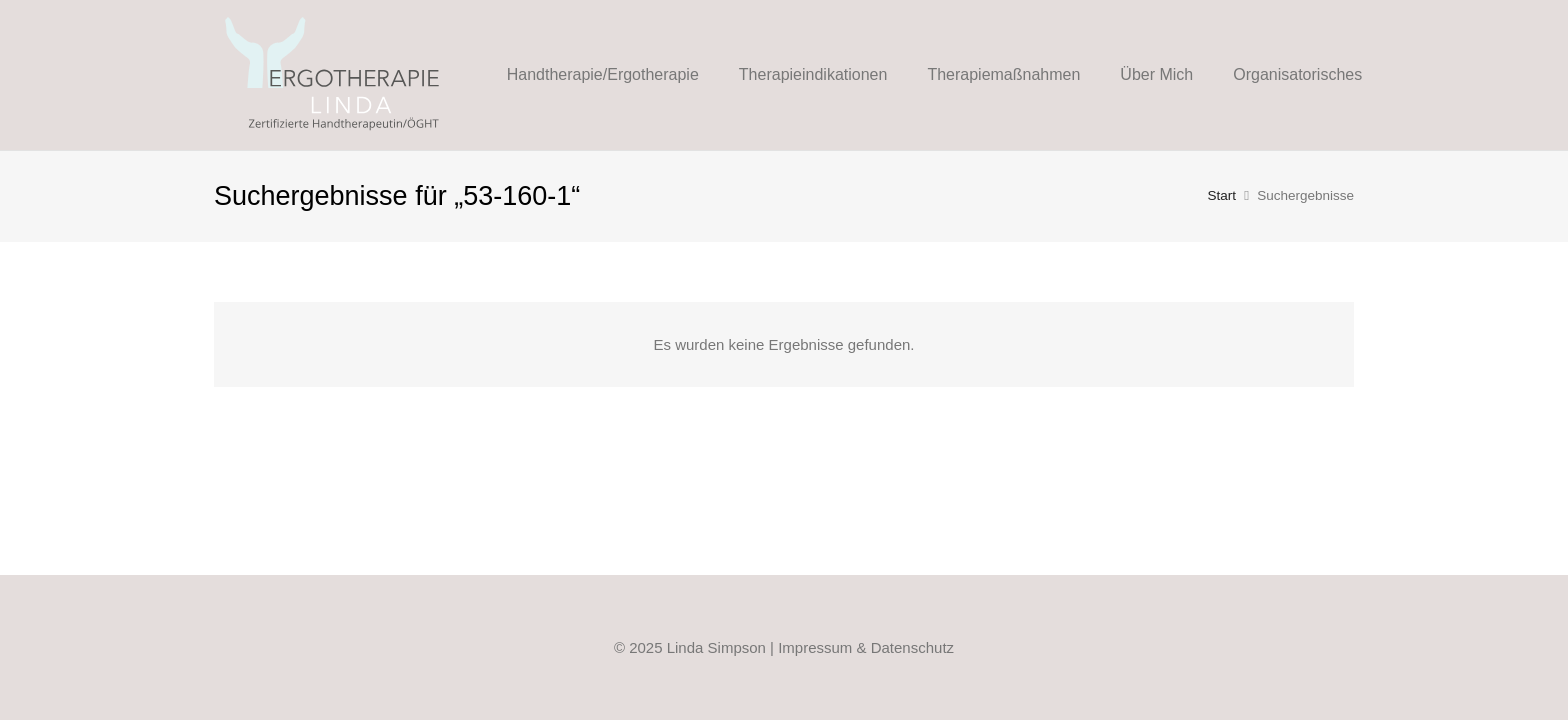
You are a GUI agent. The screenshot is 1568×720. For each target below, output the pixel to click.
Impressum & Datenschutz (866, 647)
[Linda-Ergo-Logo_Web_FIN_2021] (333, 75)
